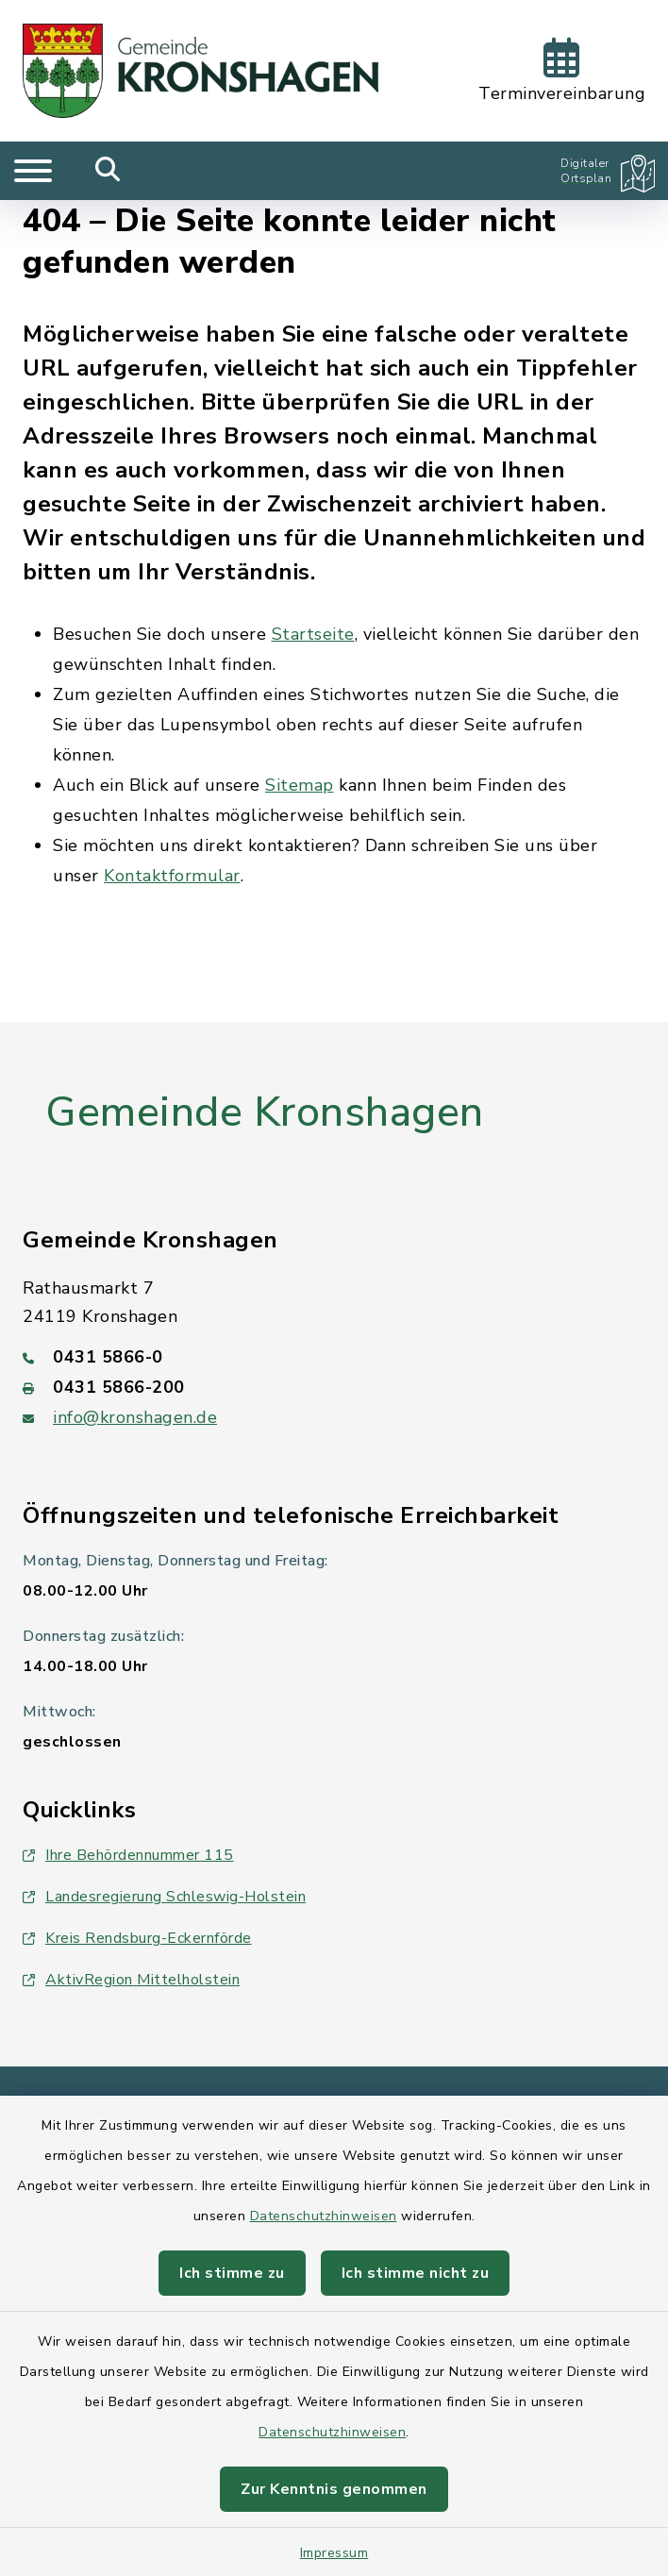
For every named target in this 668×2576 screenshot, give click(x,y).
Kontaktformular (172, 875)
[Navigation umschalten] (33, 170)
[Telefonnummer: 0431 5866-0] (334, 1357)
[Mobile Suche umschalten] (108, 171)
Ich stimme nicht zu (416, 2273)
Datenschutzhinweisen (323, 2216)
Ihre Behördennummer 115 (128, 1855)
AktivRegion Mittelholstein (131, 1979)
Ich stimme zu (232, 2273)
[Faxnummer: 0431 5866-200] (334, 1387)
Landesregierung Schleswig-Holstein (164, 1896)
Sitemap (299, 785)
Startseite (313, 634)
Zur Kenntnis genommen (334, 2489)
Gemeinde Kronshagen (264, 1112)
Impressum (334, 2553)
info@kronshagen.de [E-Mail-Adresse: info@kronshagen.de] (135, 1417)
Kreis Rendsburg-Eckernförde (137, 1938)
